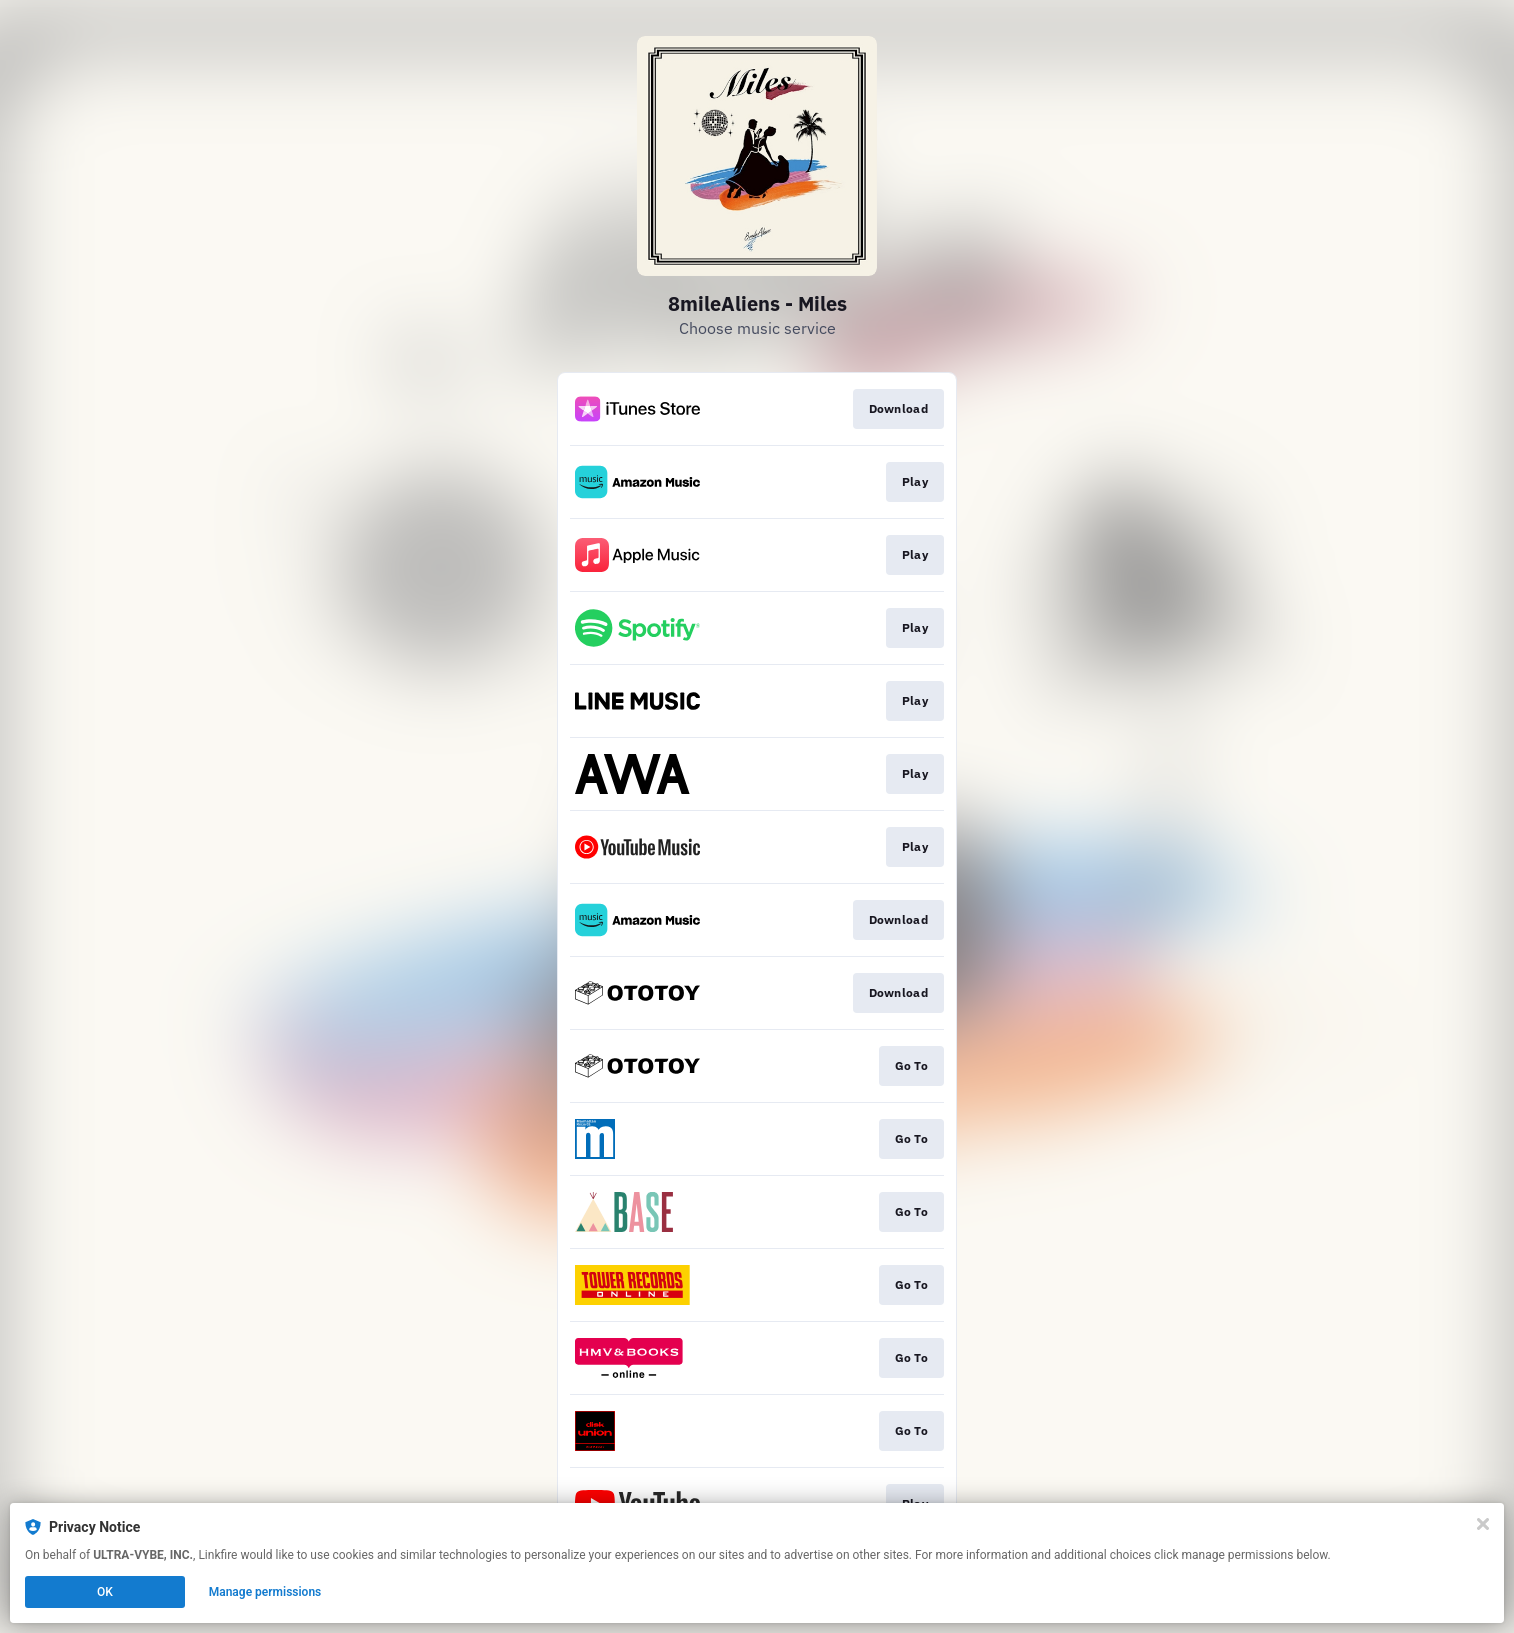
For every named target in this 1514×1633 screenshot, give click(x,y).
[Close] (1483, 1524)
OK (105, 1592)
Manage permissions (265, 1592)
